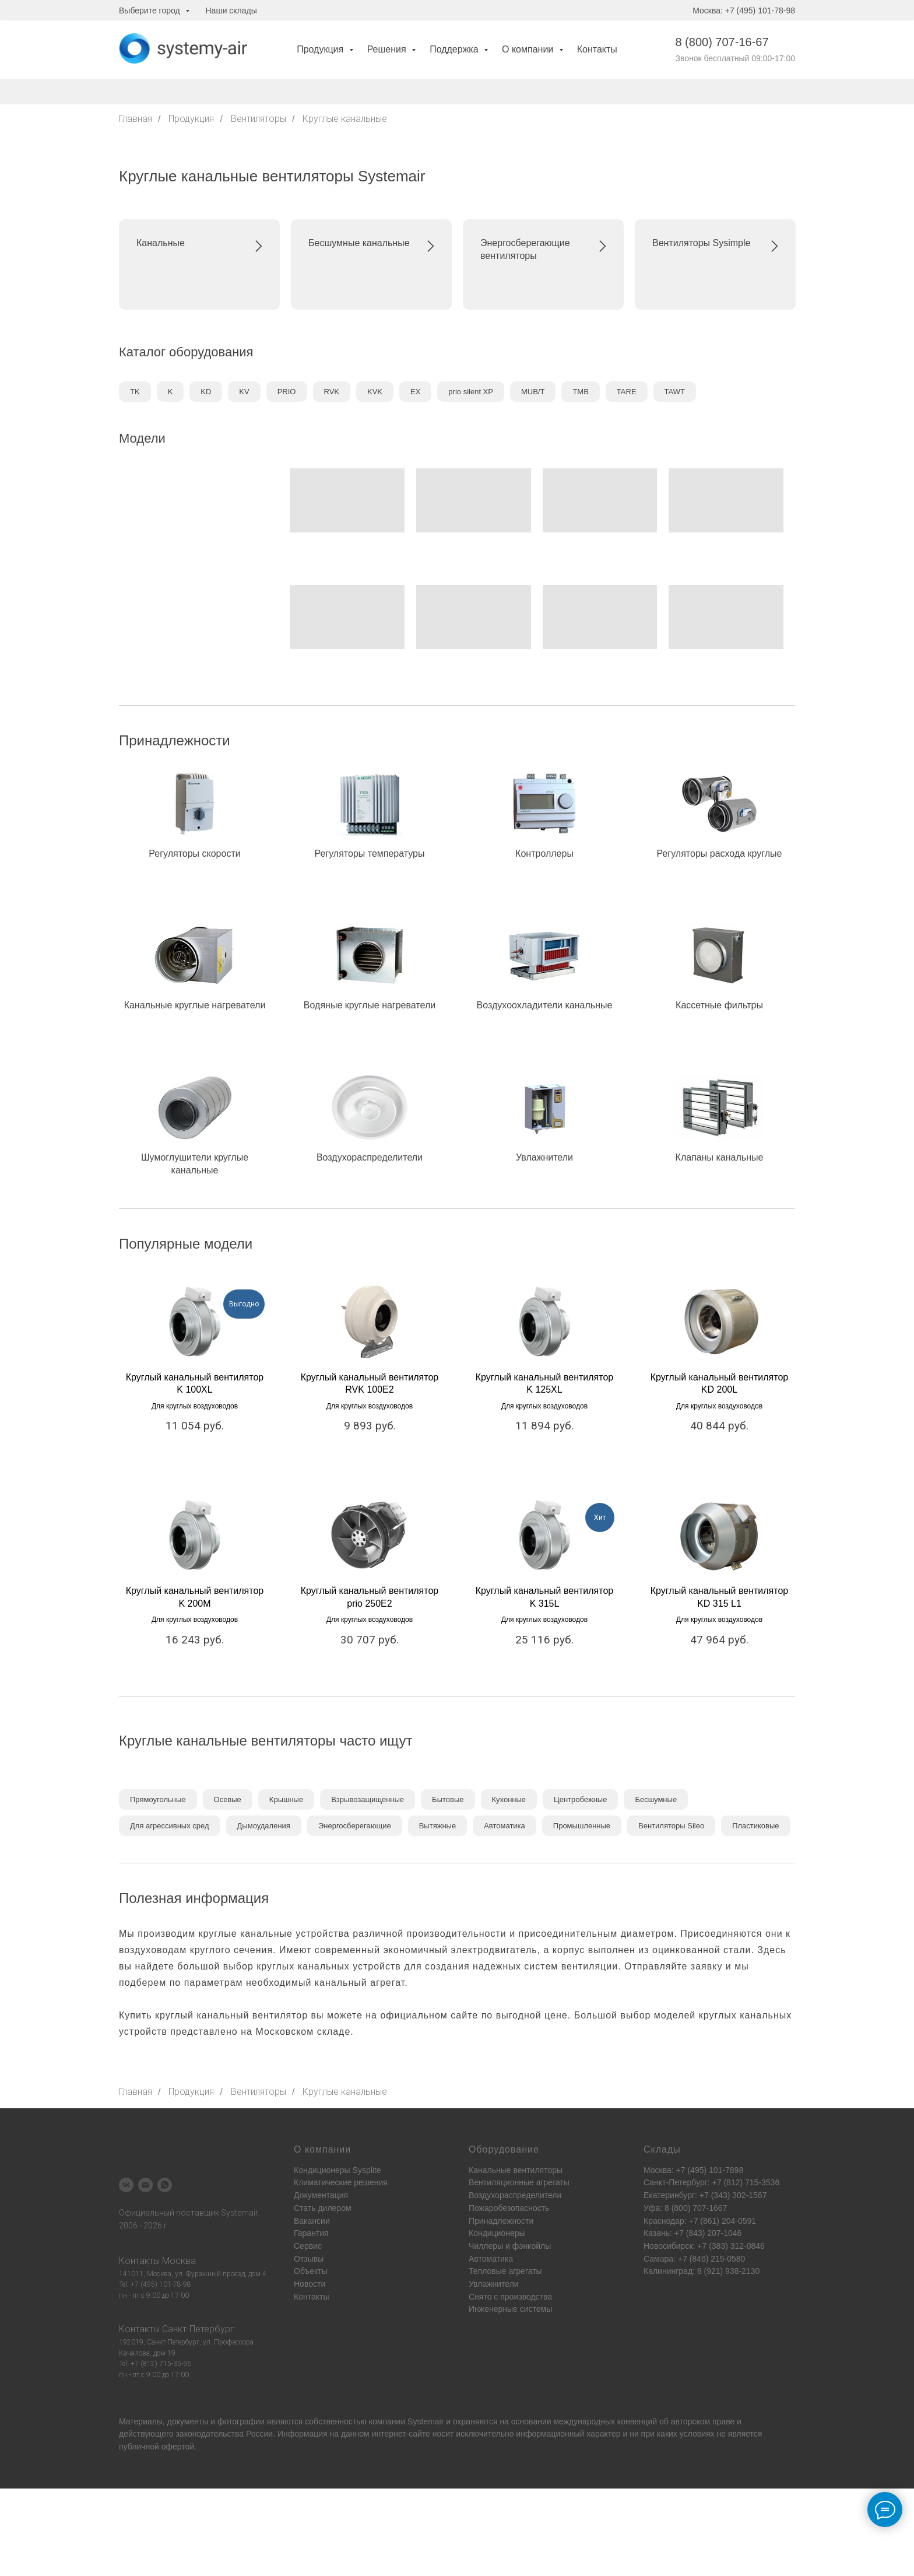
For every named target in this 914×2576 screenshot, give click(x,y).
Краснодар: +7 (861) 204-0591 (700, 2220)
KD (206, 391)
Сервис (308, 2246)
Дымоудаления (263, 1825)
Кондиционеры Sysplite (337, 2170)
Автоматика (504, 1825)
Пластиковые (755, 1825)
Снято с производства (510, 2296)
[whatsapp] (164, 2185)
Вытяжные (437, 1825)
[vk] (126, 2185)
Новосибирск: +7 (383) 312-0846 (704, 2246)
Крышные (286, 1799)
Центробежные (580, 1799)
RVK (332, 391)
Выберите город (150, 10)
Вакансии (312, 2220)
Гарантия (311, 2233)
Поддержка (455, 49)
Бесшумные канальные (359, 243)
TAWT (675, 391)
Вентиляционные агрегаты (519, 2182)
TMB (580, 391)
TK (135, 391)
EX (415, 391)
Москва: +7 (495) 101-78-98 (743, 10)
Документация (321, 2195)
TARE (627, 391)
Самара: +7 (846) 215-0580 (694, 2258)
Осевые (227, 1799)
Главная (135, 118)
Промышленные (581, 1825)
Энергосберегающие (354, 1825)
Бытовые (447, 1799)
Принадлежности (501, 2220)
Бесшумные (656, 1799)
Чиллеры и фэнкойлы (510, 2246)
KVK (374, 391)
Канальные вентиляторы (516, 2170)
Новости (309, 2283)
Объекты (311, 2271)
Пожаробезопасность (509, 2208)
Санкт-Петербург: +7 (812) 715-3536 (711, 2182)
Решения (388, 49)
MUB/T (532, 391)
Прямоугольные (158, 1799)
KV (244, 391)
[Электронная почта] (145, 2185)
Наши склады (231, 10)
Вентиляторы (258, 118)
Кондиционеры (497, 2233)
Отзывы (309, 2258)
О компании (529, 49)
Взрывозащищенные (367, 1799)
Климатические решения (341, 2182)
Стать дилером (322, 2208)
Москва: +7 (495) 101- (684, 2170)
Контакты (597, 49)
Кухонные (509, 1799)
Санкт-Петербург (198, 2329)
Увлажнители (494, 2283)
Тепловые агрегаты (505, 2271)
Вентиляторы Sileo (671, 1825)
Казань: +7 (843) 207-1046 (692, 2233)
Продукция (321, 49)
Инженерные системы (510, 2309)
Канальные (160, 243)
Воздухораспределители (515, 2195)
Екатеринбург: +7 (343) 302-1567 (705, 2195)
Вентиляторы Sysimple (701, 243)
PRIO (286, 391)
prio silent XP (470, 391)
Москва (179, 2260)
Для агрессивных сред (169, 1825)
